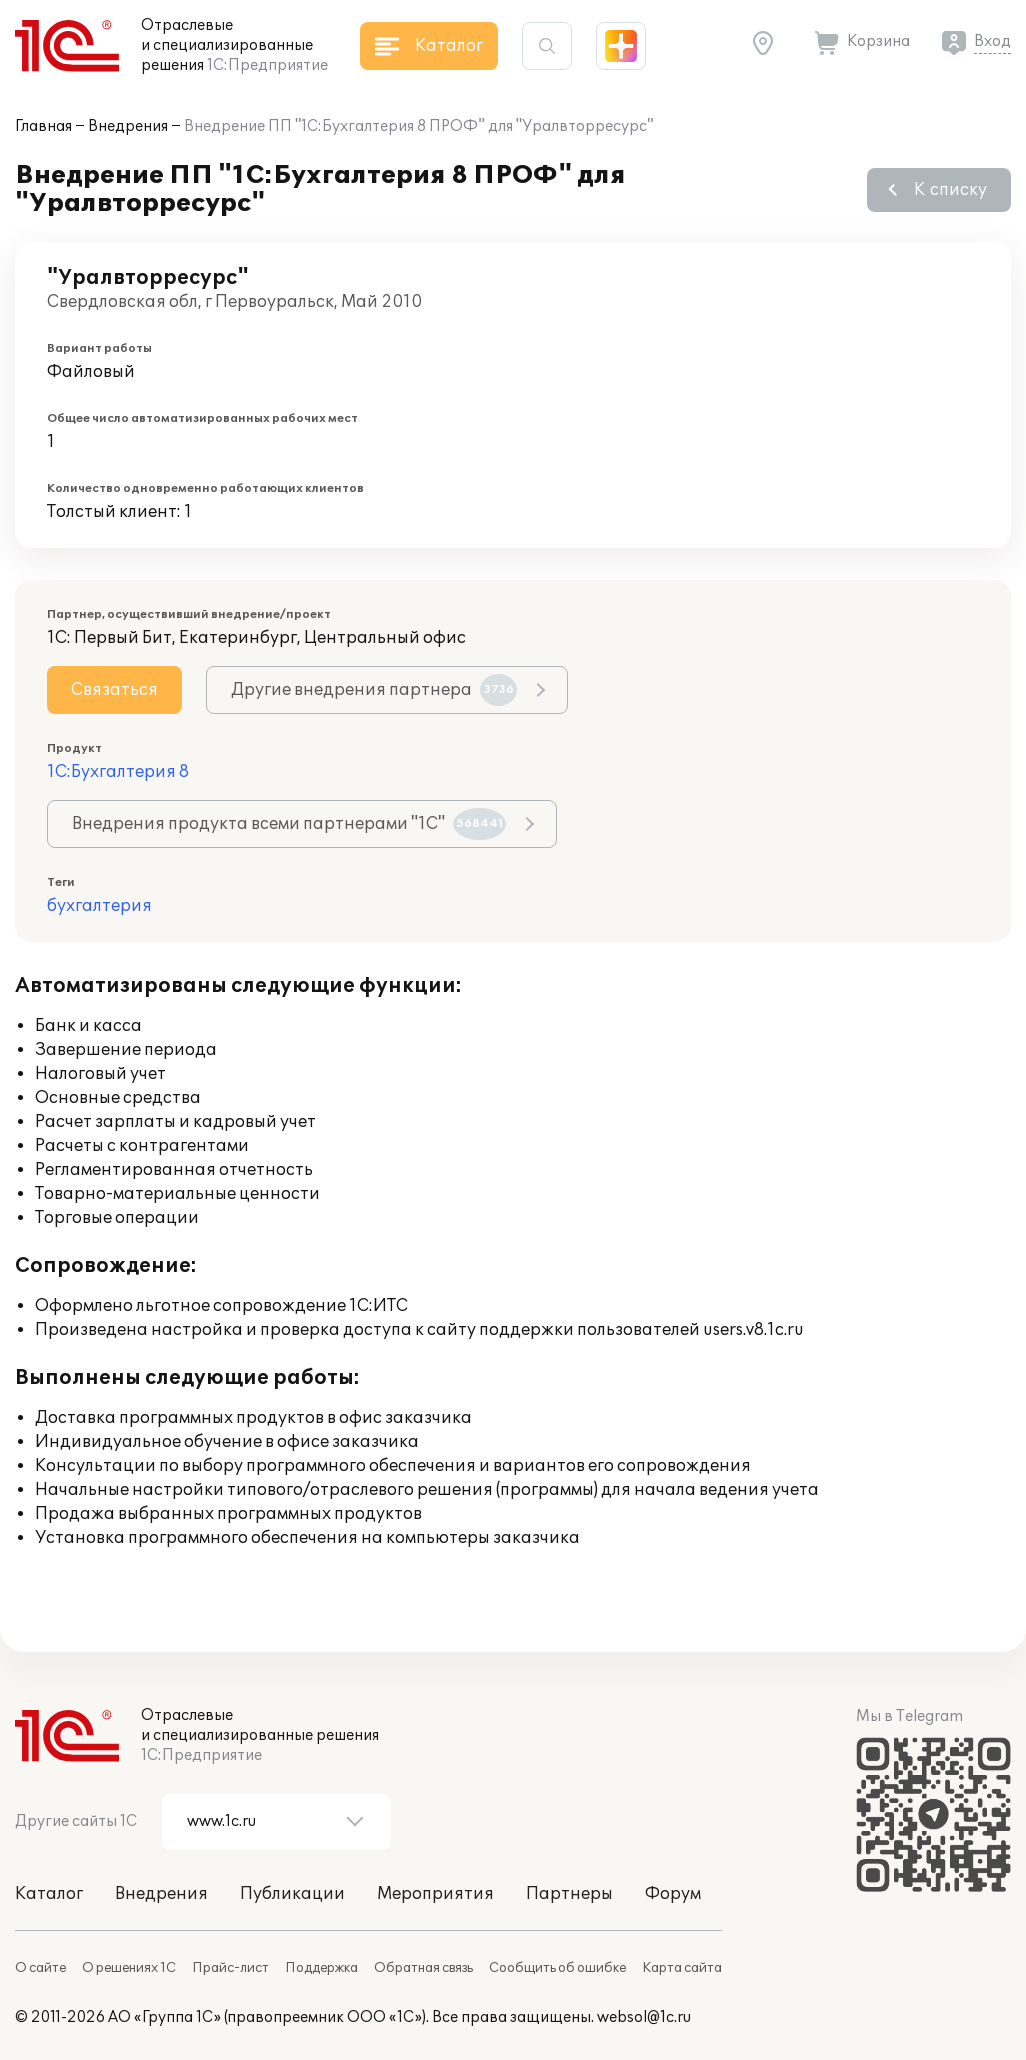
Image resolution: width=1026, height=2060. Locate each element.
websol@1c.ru (644, 2017)
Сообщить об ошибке (557, 1968)
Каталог (49, 1894)
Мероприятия (435, 1894)
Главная (43, 126)
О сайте (40, 1968)
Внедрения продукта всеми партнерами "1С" (289, 824)
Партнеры (569, 1894)
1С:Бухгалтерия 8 (118, 772)
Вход (992, 41)
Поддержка (321, 1968)
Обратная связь (423, 1968)
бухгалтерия (99, 906)
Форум (673, 1894)
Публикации (292, 1894)
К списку (950, 190)
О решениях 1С (129, 1968)
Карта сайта (682, 1968)
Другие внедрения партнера (374, 690)
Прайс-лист (230, 1968)
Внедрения (128, 126)
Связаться (114, 690)
